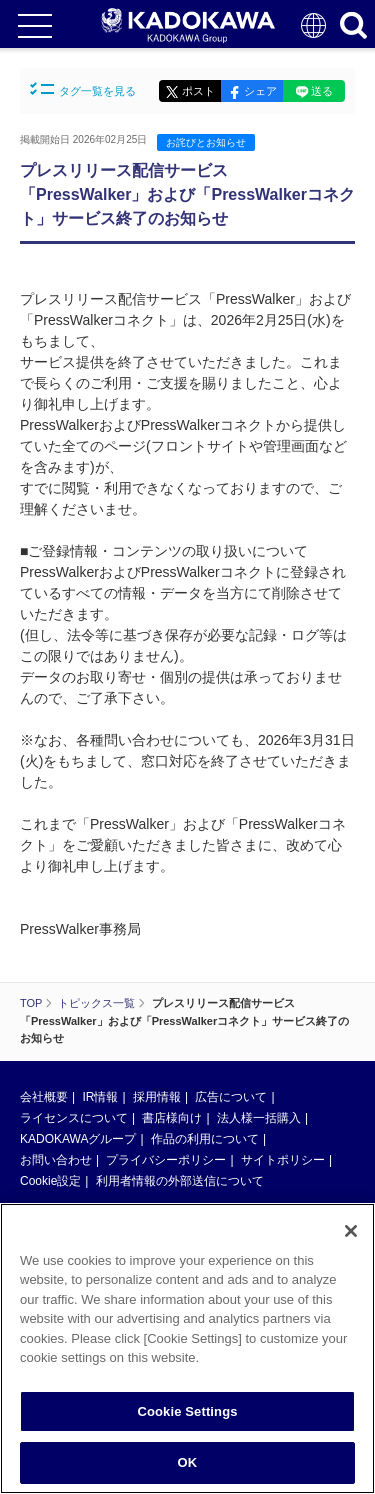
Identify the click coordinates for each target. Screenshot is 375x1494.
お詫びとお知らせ (206, 142)
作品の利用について (205, 1139)
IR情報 (100, 1097)
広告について (231, 1097)
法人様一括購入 (259, 1118)
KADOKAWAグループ (78, 1139)
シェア (260, 91)
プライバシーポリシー (166, 1160)
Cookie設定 (50, 1181)
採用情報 (157, 1097)
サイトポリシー (283, 1160)
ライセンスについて (74, 1118)
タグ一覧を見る (83, 89)
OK (188, 1462)
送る (322, 91)
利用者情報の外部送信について (180, 1181)
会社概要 (44, 1097)
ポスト (198, 91)
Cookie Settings (187, 1411)
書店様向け (172, 1118)
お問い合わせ (56, 1160)
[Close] (351, 1231)
